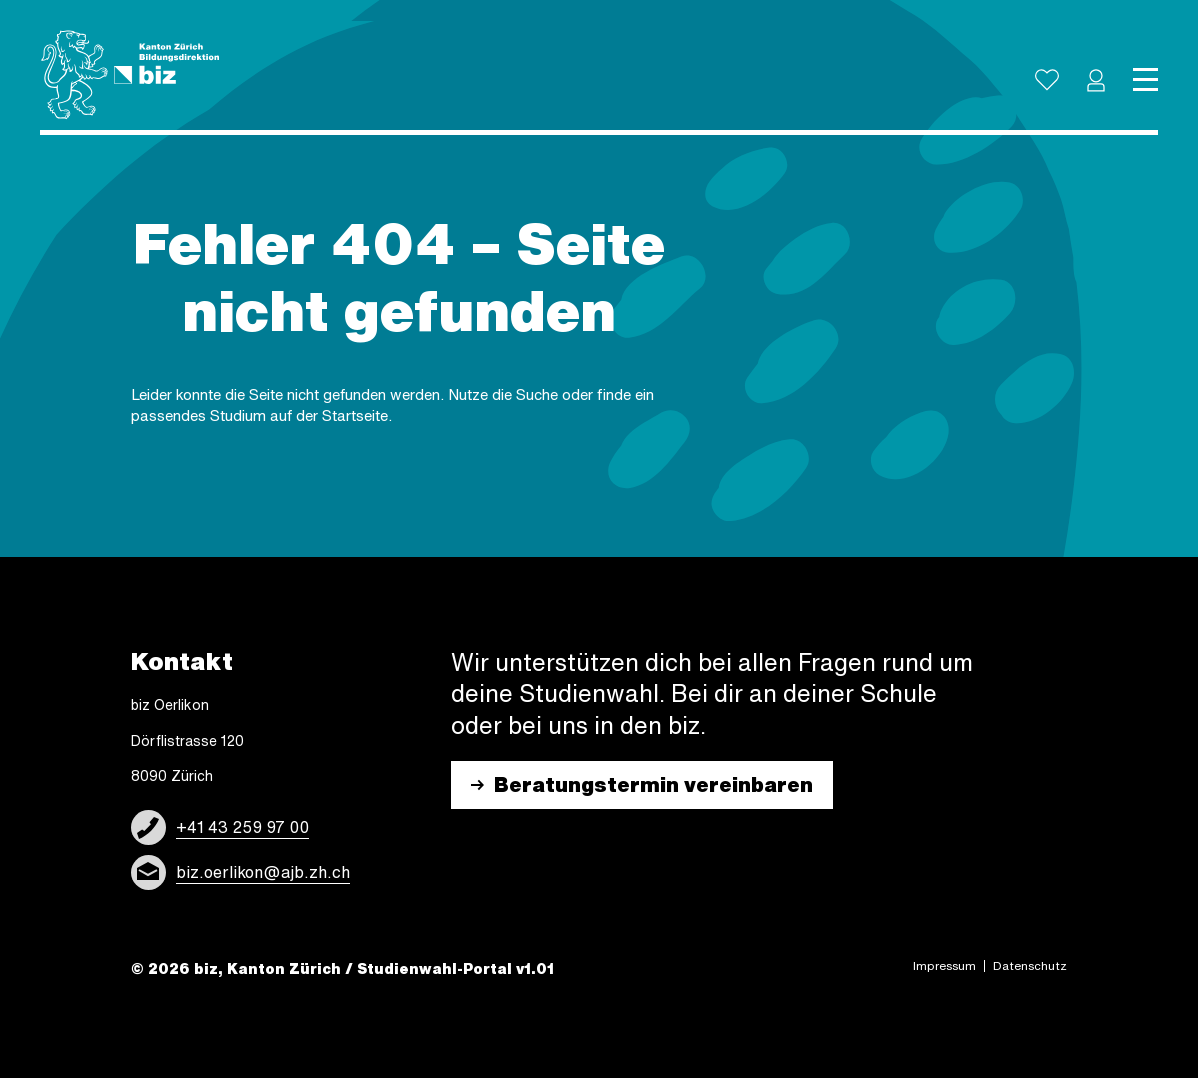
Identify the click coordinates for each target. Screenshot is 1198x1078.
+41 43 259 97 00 (242, 827)
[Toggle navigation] (1145, 80)
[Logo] (130, 75)
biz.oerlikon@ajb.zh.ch (263, 872)
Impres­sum (944, 966)
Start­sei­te (355, 415)
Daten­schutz (1030, 966)
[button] (1096, 80)
